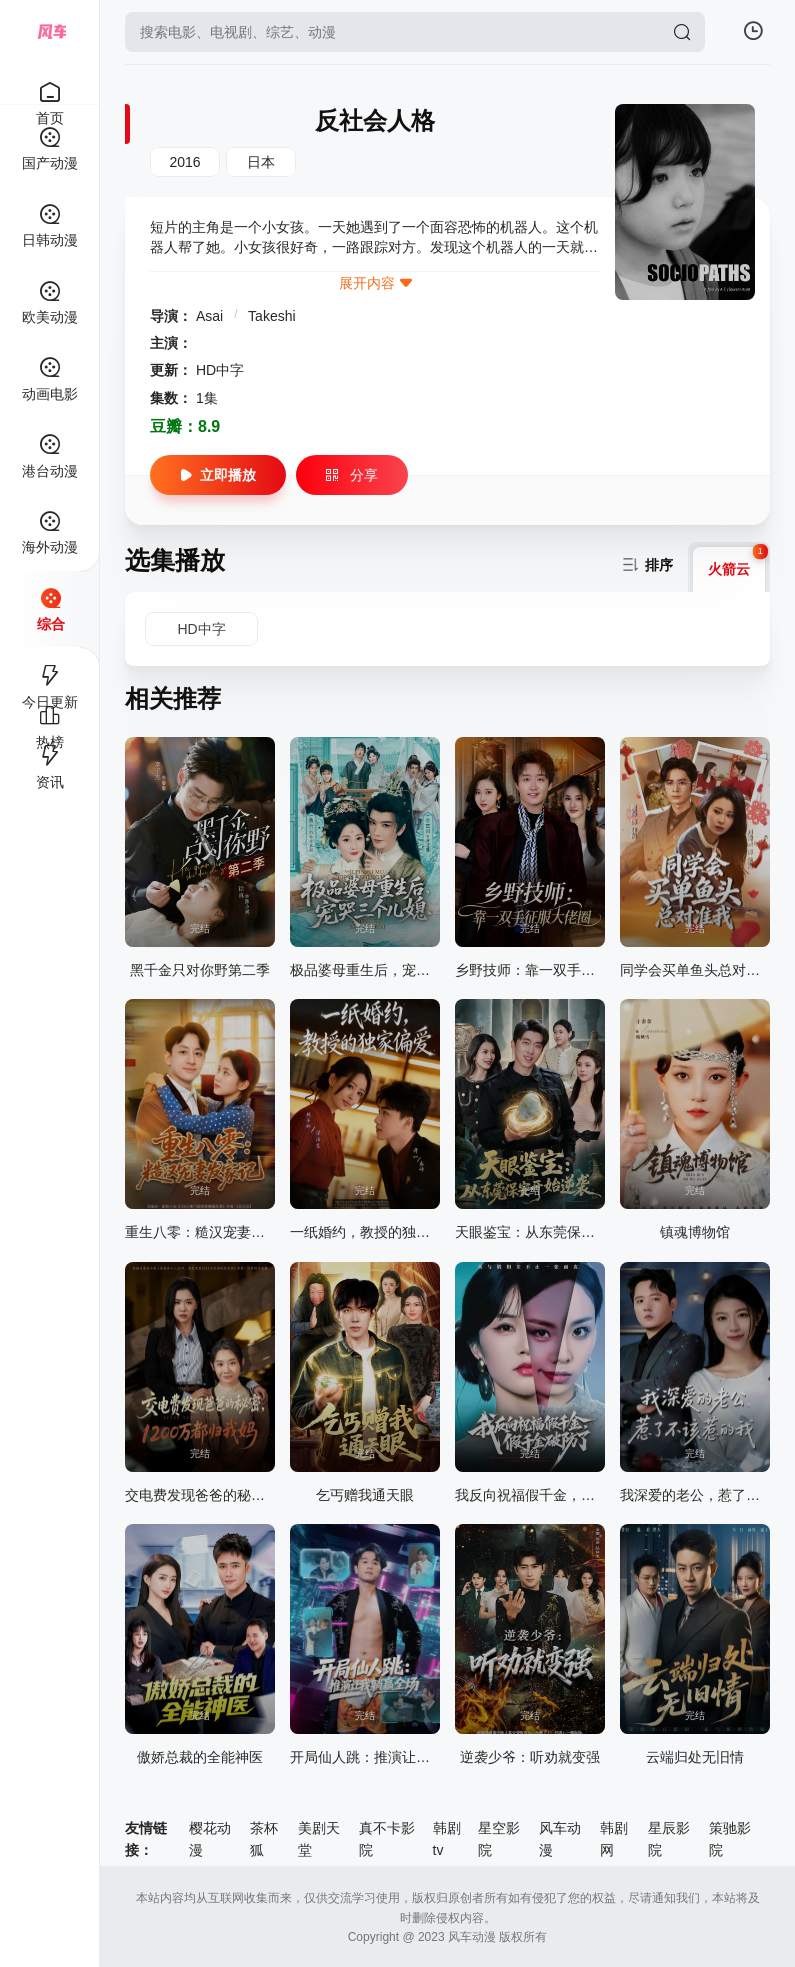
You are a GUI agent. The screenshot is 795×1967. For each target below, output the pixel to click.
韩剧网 (614, 1839)
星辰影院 (669, 1839)
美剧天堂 (319, 1839)
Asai (211, 316)
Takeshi (271, 316)
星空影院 (499, 1839)
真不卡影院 (387, 1839)
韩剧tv (447, 1839)
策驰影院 (730, 1839)
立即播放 (218, 475)
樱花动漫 (210, 1839)
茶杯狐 (264, 1839)
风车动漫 (560, 1839)
